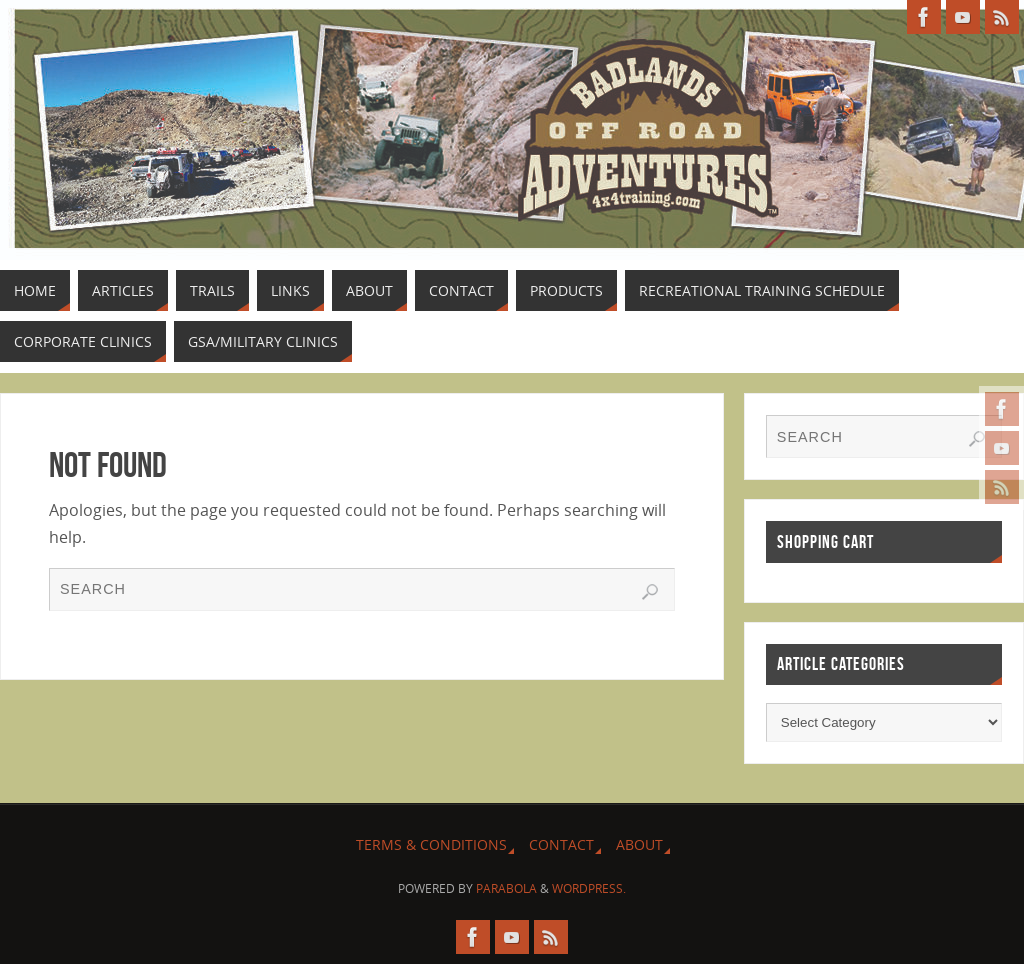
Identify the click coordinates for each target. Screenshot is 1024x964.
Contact (561, 844)
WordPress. (589, 888)
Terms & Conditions (431, 844)
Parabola (506, 888)
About (639, 844)
